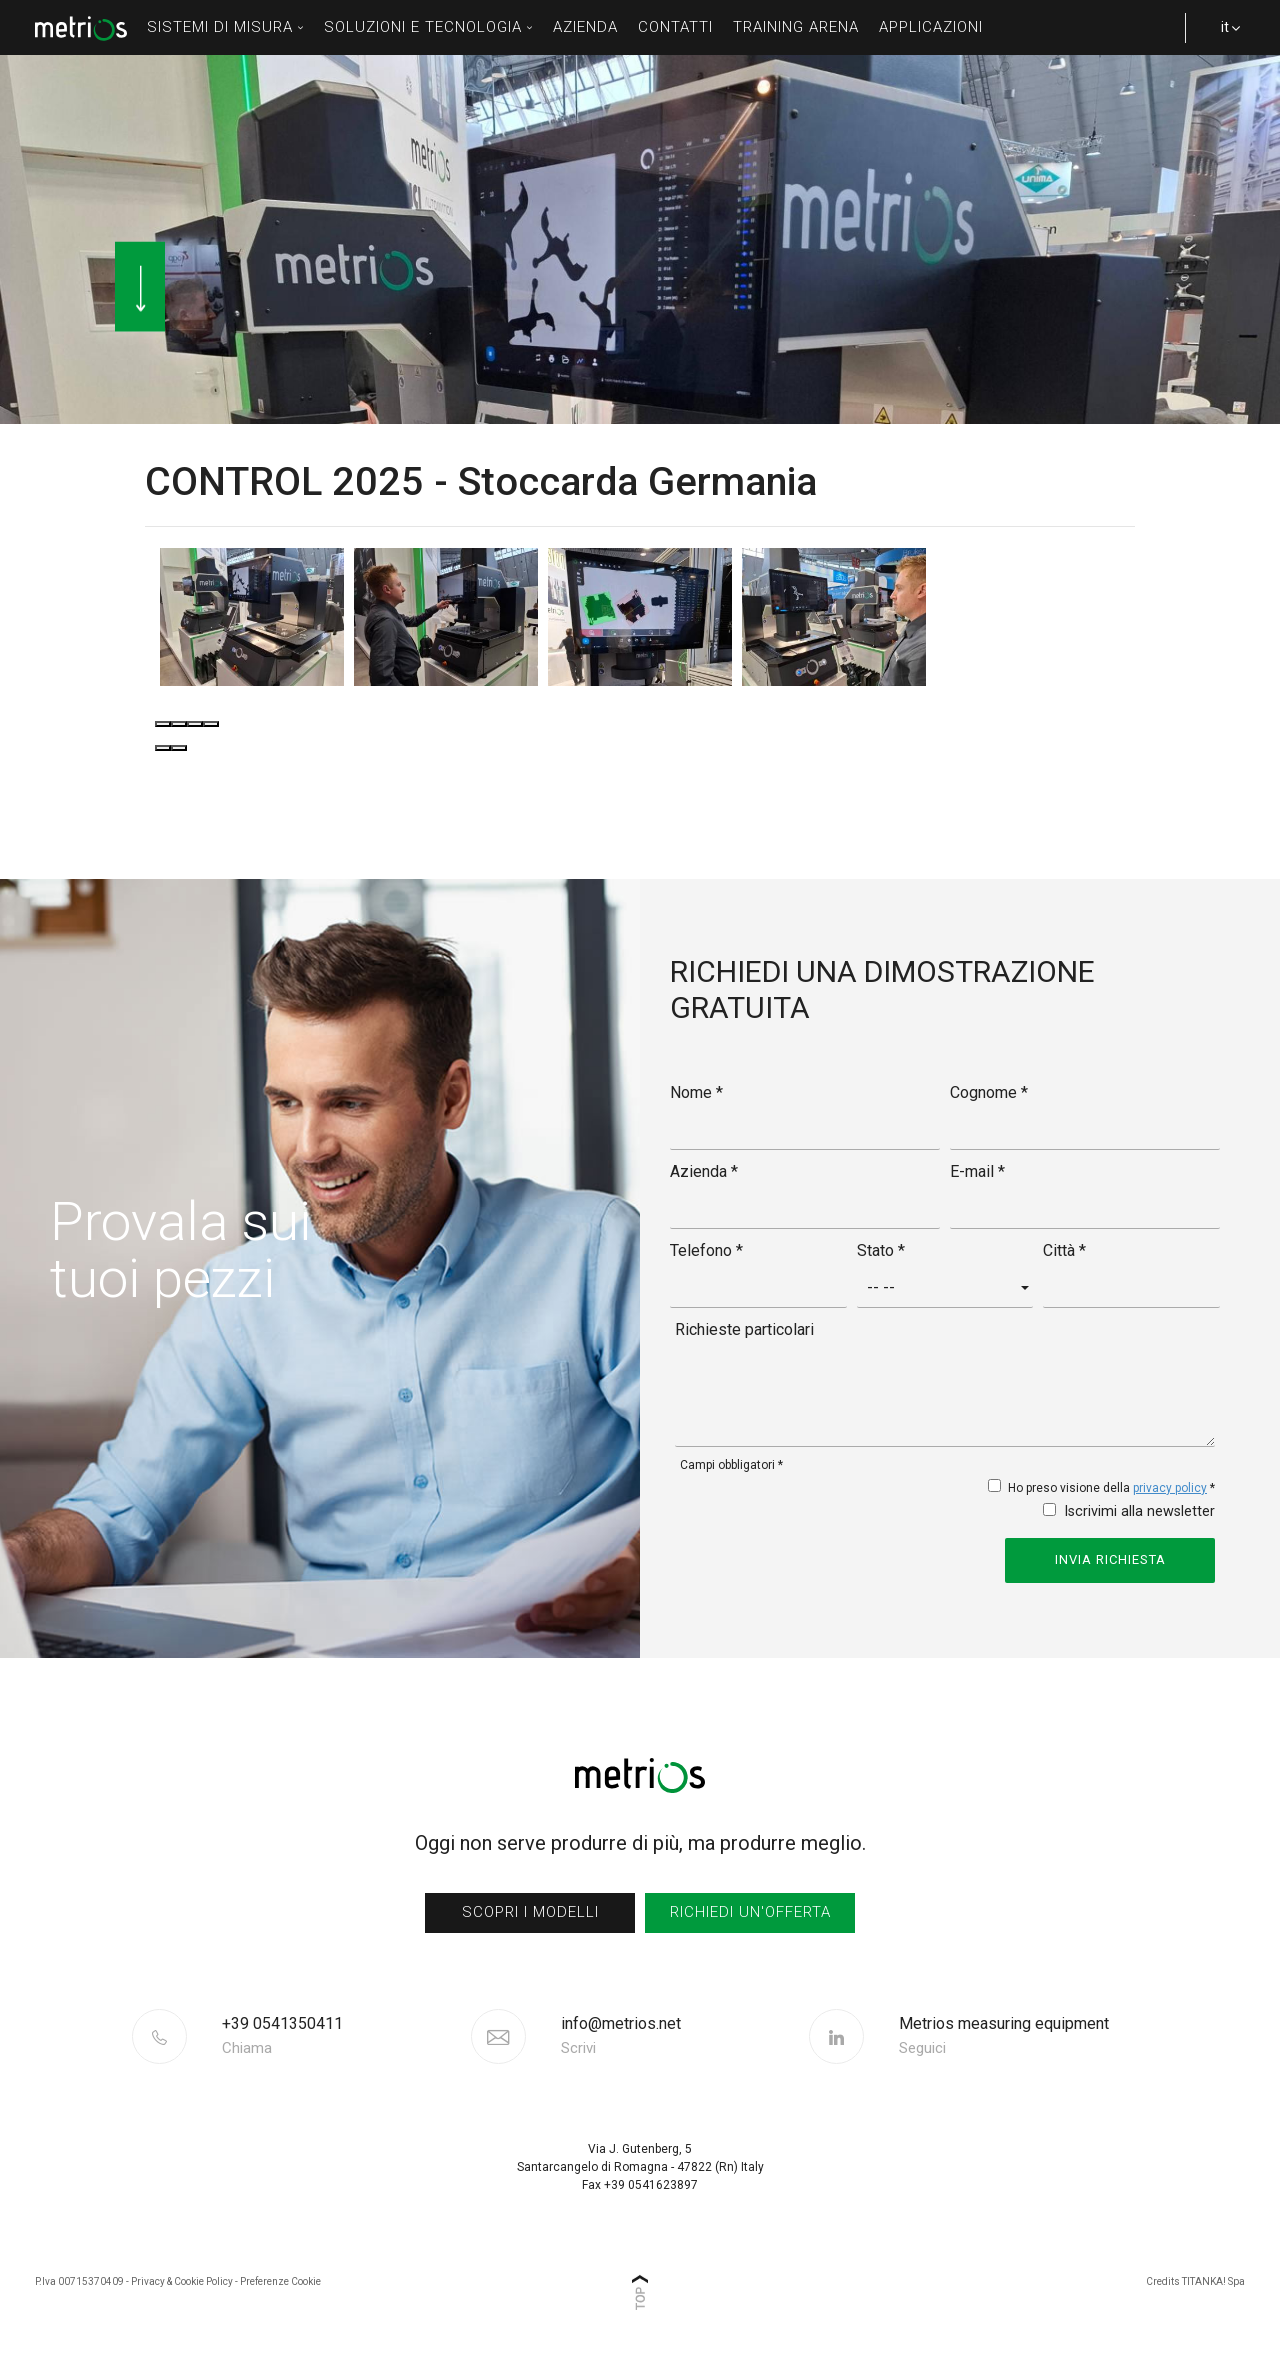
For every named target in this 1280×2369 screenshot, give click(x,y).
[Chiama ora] (344, 2036)
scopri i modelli (530, 1912)
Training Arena (796, 27)
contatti (675, 27)
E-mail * (977, 1171)
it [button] (1220, 37)
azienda (585, 27)
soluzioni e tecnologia (428, 27)
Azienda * (704, 1171)
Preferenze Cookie (280, 2281)
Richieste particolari (744, 1329)
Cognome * (989, 1092)
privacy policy (1170, 1488)
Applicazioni (931, 27)
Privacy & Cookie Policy (182, 2281)
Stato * (881, 1250)
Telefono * (706, 1250)
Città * (1064, 1250)
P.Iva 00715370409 (79, 2281)
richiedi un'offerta (750, 1912)
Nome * (696, 1092)
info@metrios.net (621, 2036)
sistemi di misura (225, 27)
